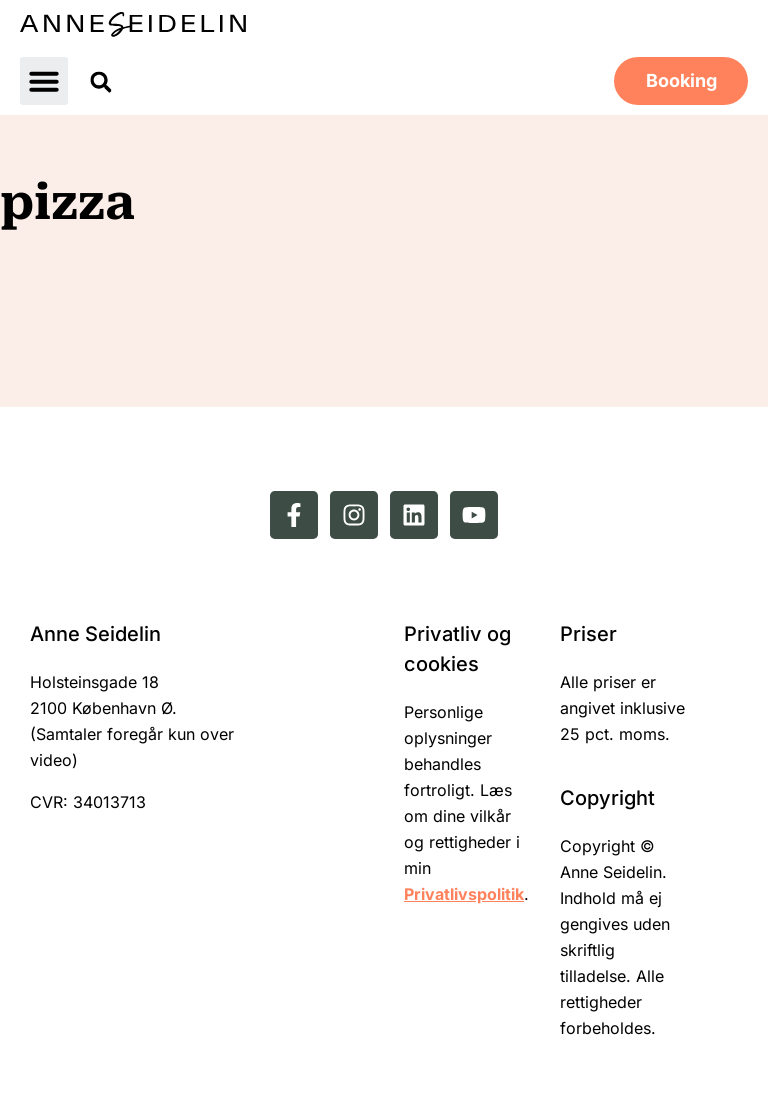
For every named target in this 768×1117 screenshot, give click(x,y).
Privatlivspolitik (464, 894)
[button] (44, 81)
